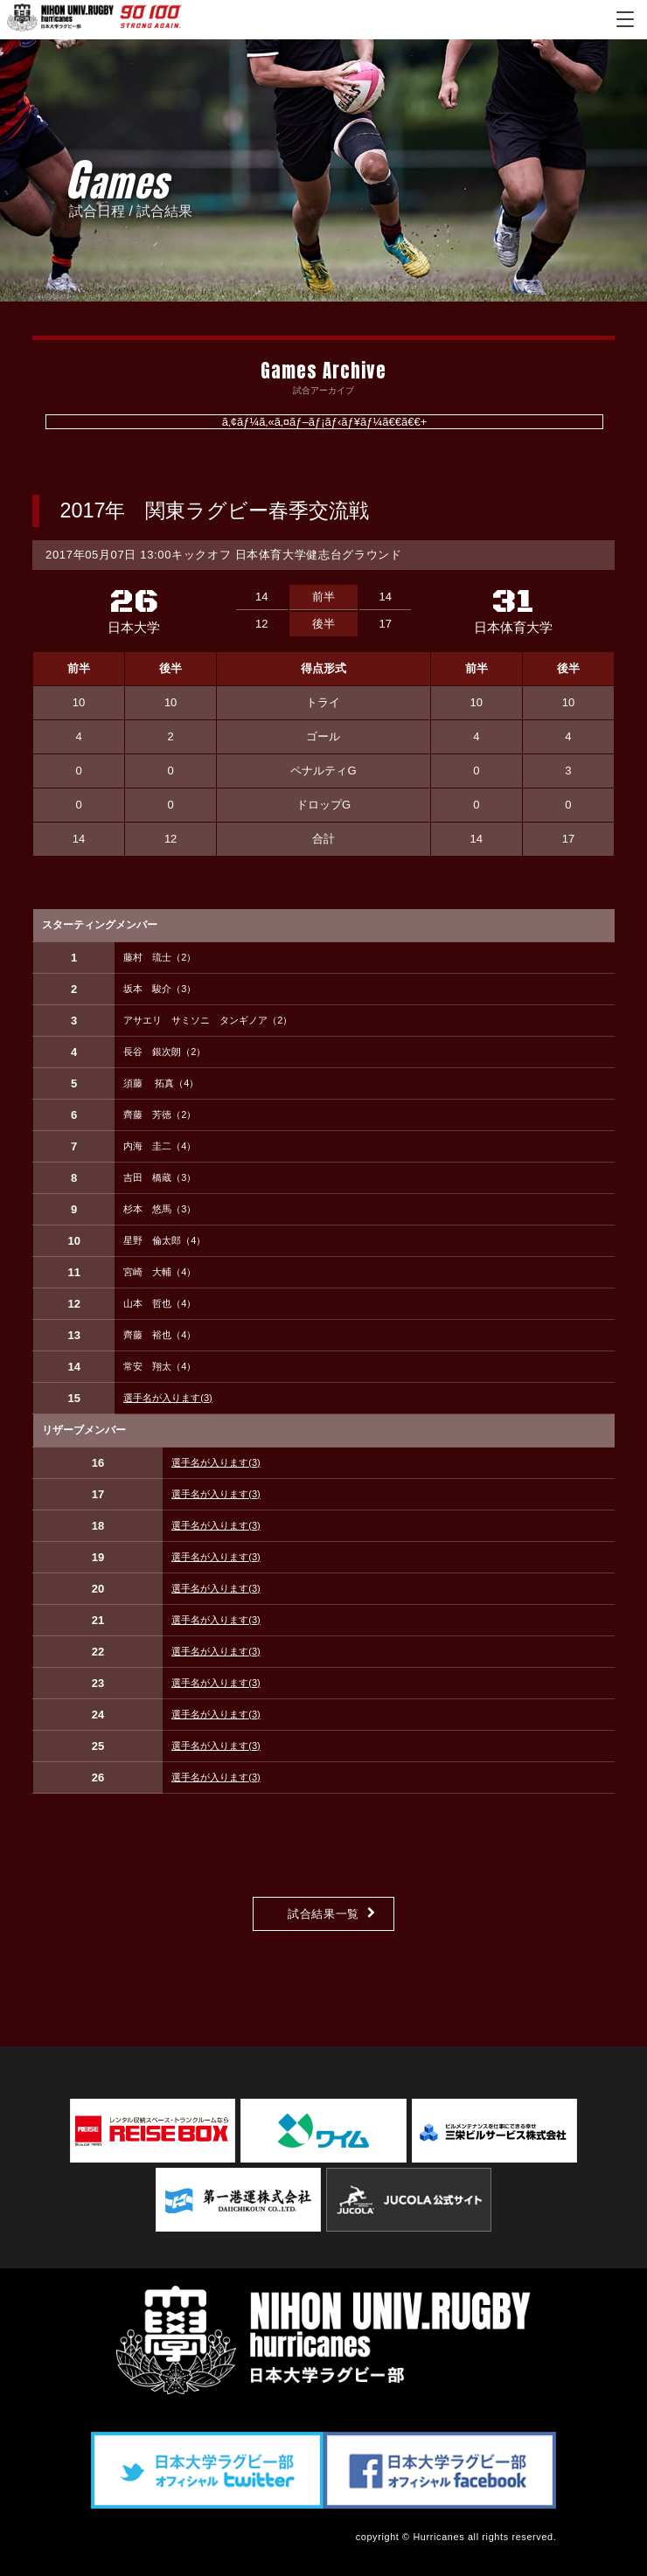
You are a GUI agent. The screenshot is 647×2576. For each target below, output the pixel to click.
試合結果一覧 (323, 1913)
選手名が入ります (167, 1397)
